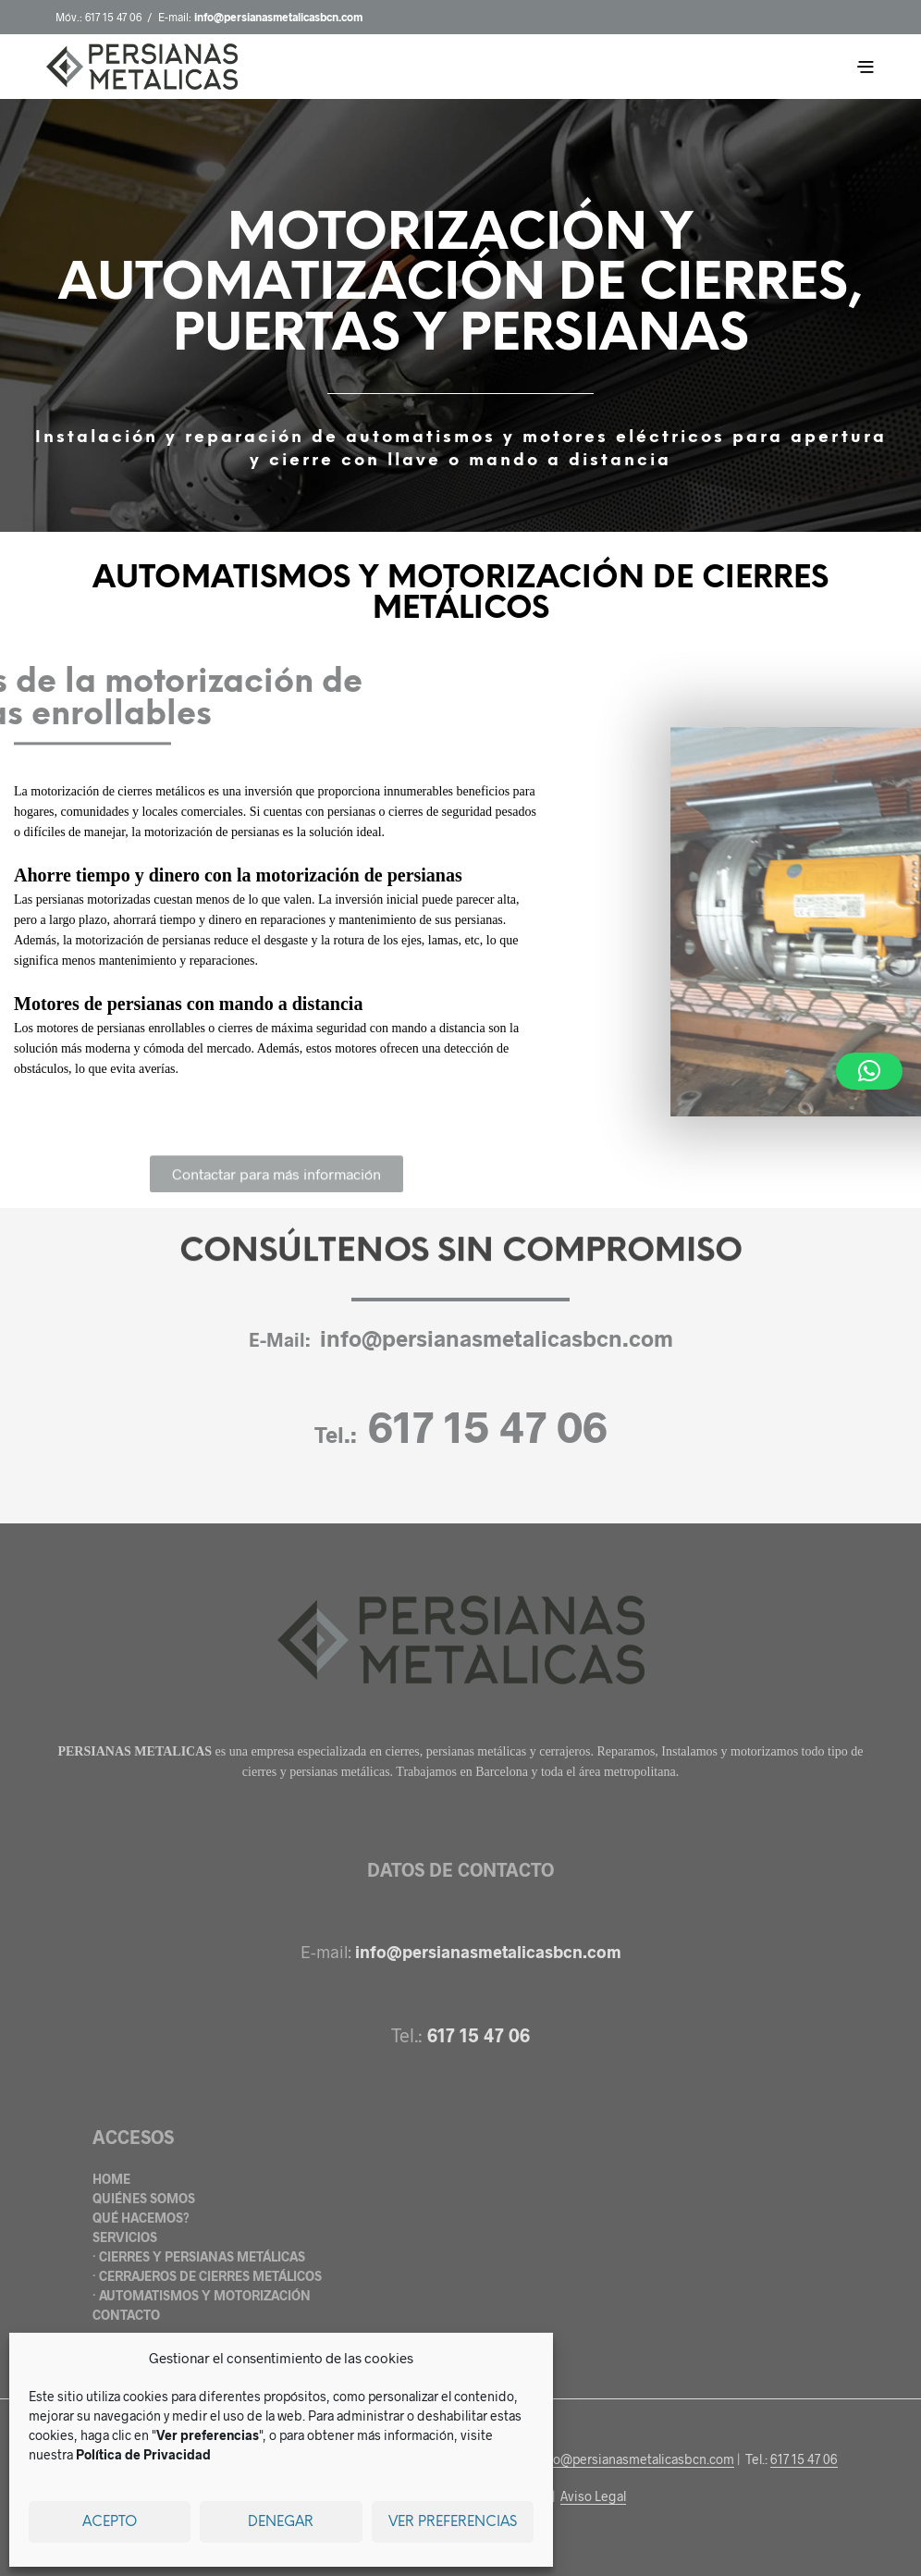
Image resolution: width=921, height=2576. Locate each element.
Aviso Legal (593, 2496)
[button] (869, 1071)
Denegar (280, 2522)
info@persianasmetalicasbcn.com (496, 1338)
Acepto (109, 2522)
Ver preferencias (452, 2522)
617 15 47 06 (113, 16)
